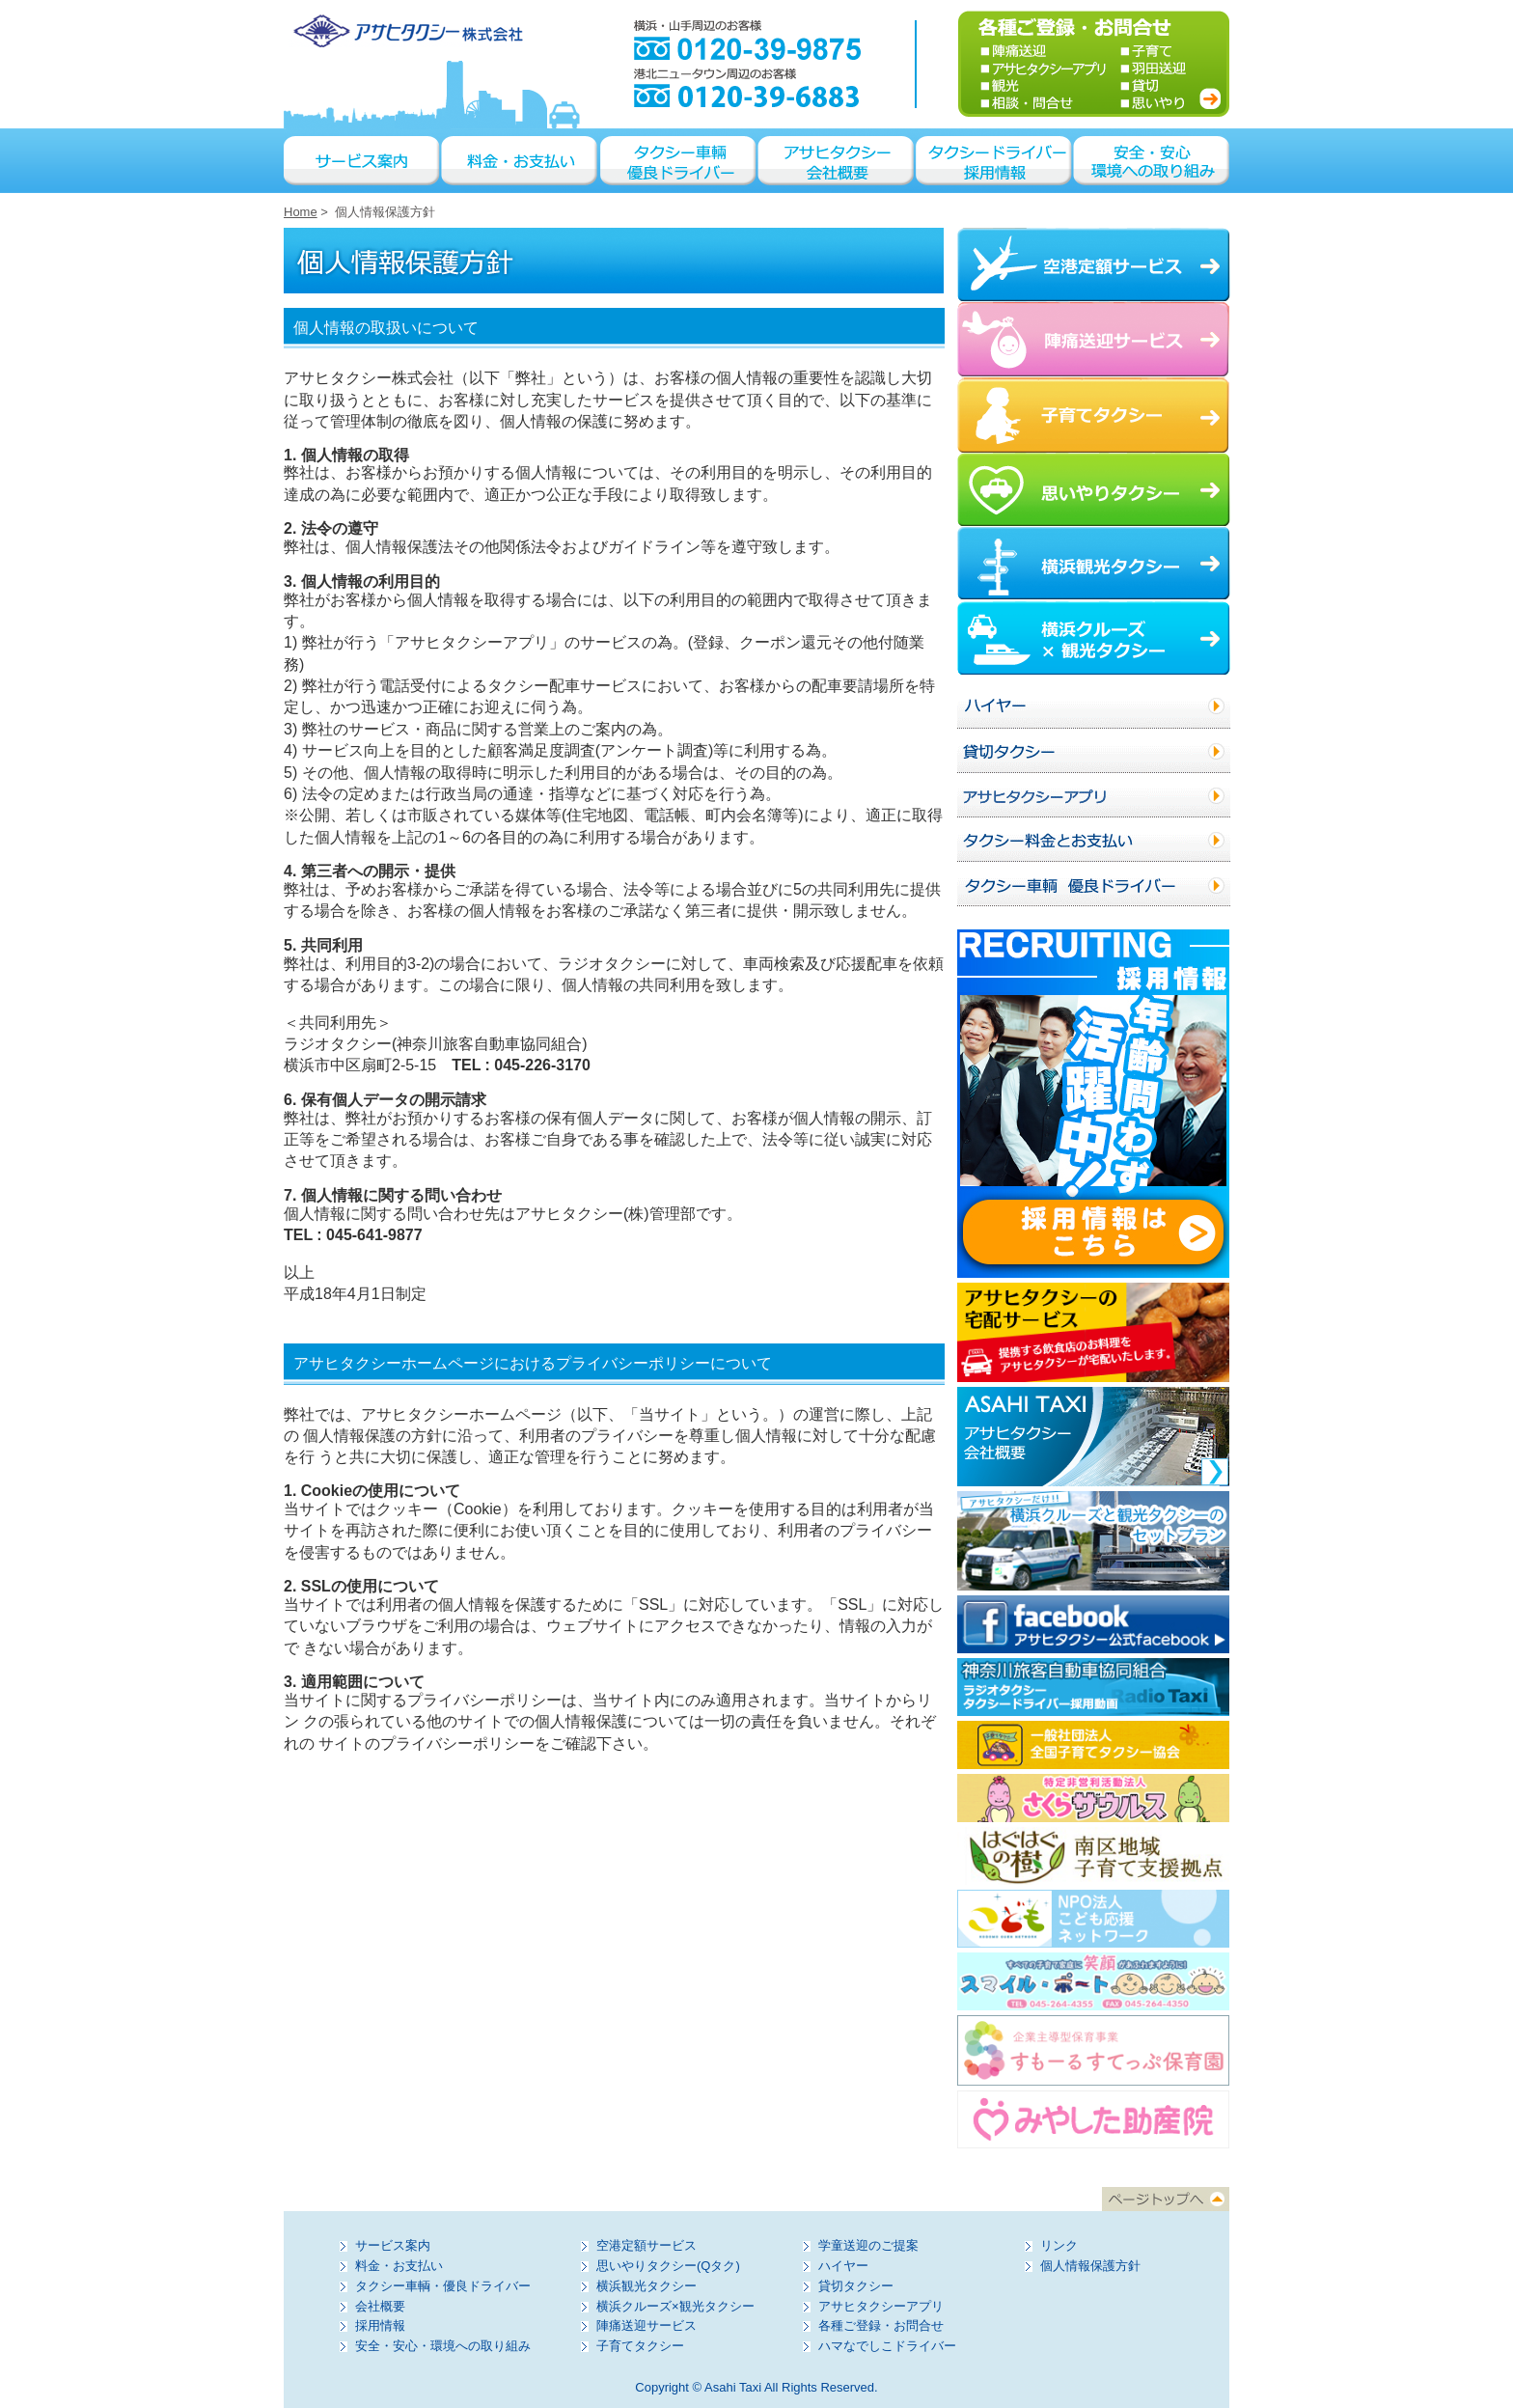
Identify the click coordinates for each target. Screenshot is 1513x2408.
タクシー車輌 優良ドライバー (678, 160)
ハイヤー (1093, 706)
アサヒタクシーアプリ (1093, 795)
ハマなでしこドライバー (887, 2346)
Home (300, 212)
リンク (1059, 2245)
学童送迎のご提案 (868, 2245)
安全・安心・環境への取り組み (1151, 160)
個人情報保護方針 (1090, 2265)
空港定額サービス (646, 2245)
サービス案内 (363, 160)
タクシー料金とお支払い (1093, 839)
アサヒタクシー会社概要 (836, 160)
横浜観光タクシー (646, 2286)
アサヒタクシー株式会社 (406, 30)
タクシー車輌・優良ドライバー (443, 2286)
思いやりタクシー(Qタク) (668, 2265)
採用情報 (380, 2325)
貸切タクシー (856, 2286)
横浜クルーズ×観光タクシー (675, 2306)
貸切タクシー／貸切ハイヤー (1093, 751)
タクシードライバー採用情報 (995, 160)
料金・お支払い (521, 160)
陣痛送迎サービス (646, 2325)
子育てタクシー (640, 2346)
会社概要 (380, 2306)
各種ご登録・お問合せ (881, 2325)
